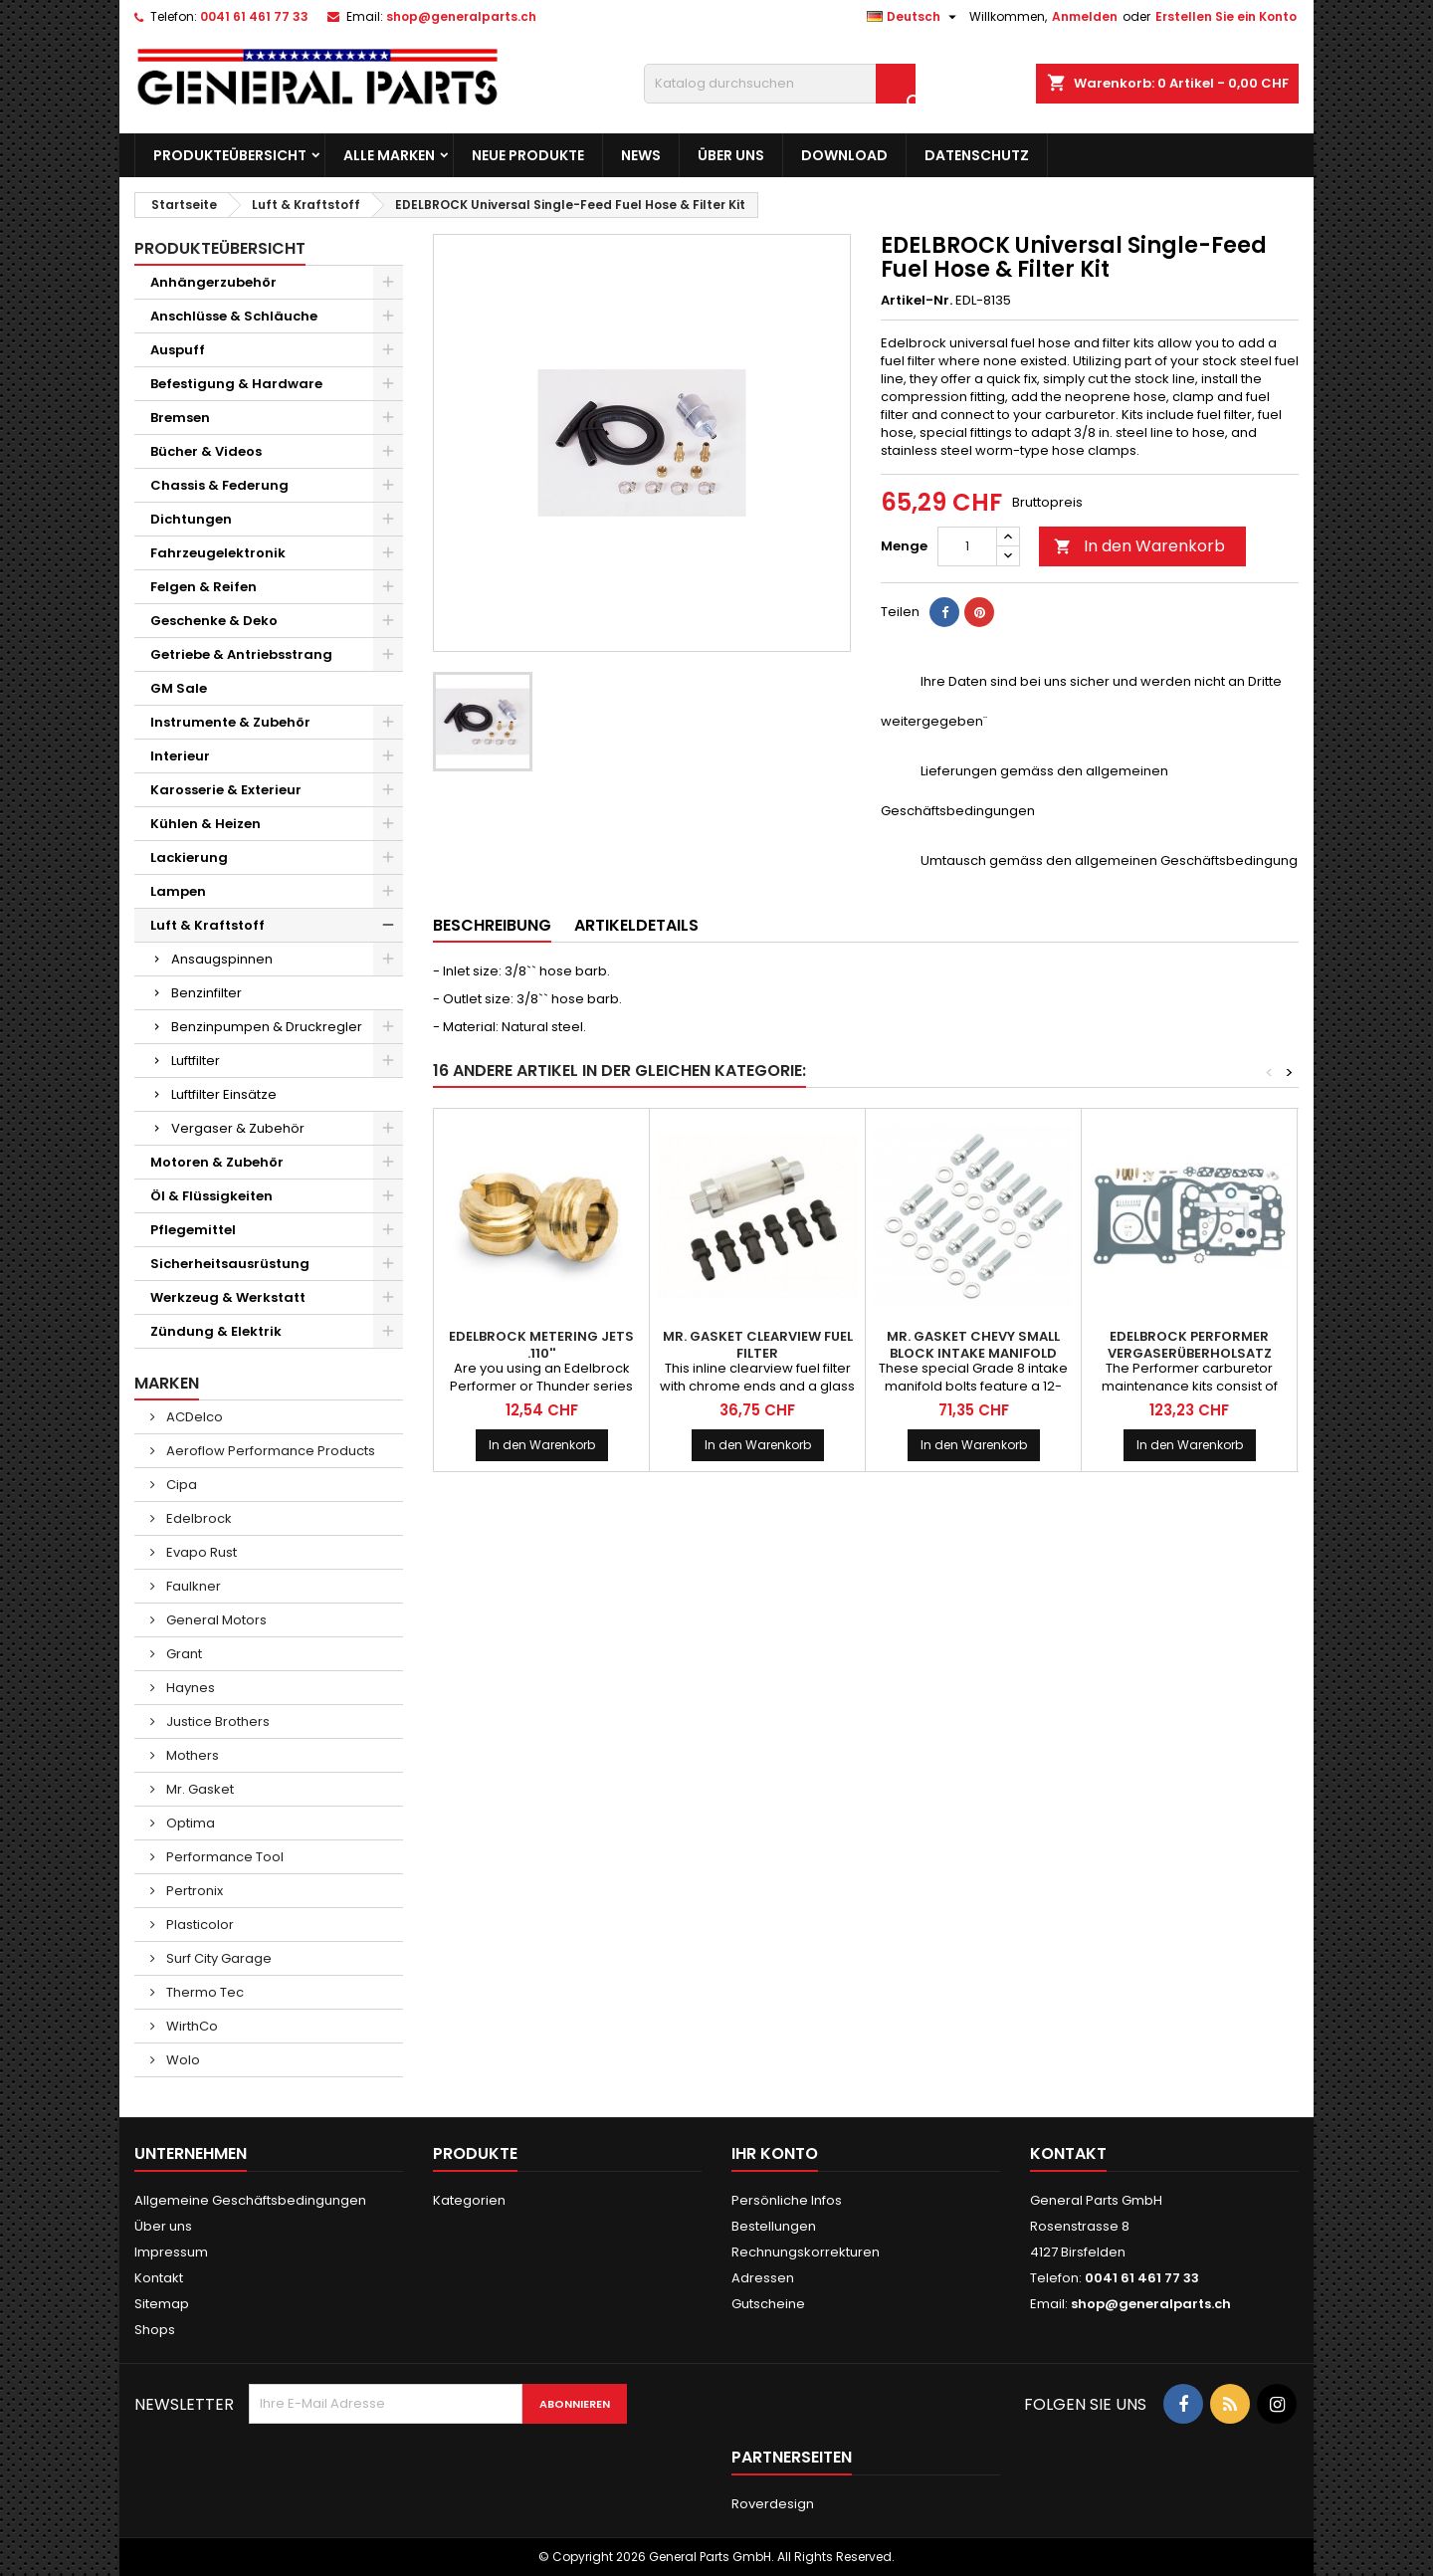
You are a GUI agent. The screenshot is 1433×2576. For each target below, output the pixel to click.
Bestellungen (773, 2226)
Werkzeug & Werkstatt (228, 1297)
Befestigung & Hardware (236, 383)
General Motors (215, 1619)
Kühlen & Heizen (205, 823)
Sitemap (161, 2303)
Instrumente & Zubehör (230, 722)
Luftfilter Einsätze (224, 1094)
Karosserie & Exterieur (226, 789)
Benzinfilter (206, 992)
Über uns (731, 155)
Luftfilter (195, 1060)
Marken (166, 1383)
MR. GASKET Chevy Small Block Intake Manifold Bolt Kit (973, 1353)
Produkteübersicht (230, 155)
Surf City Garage (217, 1958)
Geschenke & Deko (214, 620)
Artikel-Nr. (916, 301)
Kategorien (469, 2200)
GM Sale (178, 688)
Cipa (180, 1484)
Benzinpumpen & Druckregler (266, 1026)
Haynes (189, 1687)
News (641, 155)
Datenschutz (976, 155)
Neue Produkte (528, 155)
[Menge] (967, 546)
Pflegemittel (193, 1229)
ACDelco (193, 1416)
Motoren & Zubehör (217, 1162)
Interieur (180, 756)
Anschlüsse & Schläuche (233, 316)
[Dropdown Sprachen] (914, 17)
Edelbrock (197, 1518)
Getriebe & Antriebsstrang (241, 654)
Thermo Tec (203, 1992)
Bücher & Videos (206, 451)
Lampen (178, 891)
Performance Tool (223, 1856)
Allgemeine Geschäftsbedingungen (250, 2200)
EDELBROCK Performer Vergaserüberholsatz (1190, 1345)
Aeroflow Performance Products (269, 1450)
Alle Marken (389, 155)
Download (844, 155)
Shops (154, 2329)
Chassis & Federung (219, 485)
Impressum (171, 2252)
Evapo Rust (200, 1552)
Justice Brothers (216, 1721)
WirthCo (190, 2026)
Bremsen (180, 417)
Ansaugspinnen (222, 959)
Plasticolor (198, 1924)
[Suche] (780, 84)
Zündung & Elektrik (216, 1331)
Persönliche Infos (786, 2200)
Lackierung (189, 857)
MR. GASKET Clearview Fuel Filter (758, 1345)
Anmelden (1085, 16)
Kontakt (158, 2277)
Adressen (762, 2277)
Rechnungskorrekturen (805, 2252)
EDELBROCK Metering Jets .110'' (541, 1345)
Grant (182, 1653)
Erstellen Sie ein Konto (1226, 16)
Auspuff (177, 349)
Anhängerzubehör (213, 282)
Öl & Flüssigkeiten (211, 1195)
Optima (189, 1823)
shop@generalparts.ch (461, 16)
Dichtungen (191, 519)
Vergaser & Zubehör (238, 1128)
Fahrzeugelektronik (218, 552)
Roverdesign (772, 2503)
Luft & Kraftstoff (207, 925)
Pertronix (193, 1890)
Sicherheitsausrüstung (229, 1263)
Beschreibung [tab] (492, 925)
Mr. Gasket (198, 1789)
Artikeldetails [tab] (636, 925)
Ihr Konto (774, 2153)
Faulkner (192, 1586)
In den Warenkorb (1139, 546)
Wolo (181, 2059)
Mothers (191, 1755)
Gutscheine (768, 2303)
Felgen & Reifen (203, 586)
